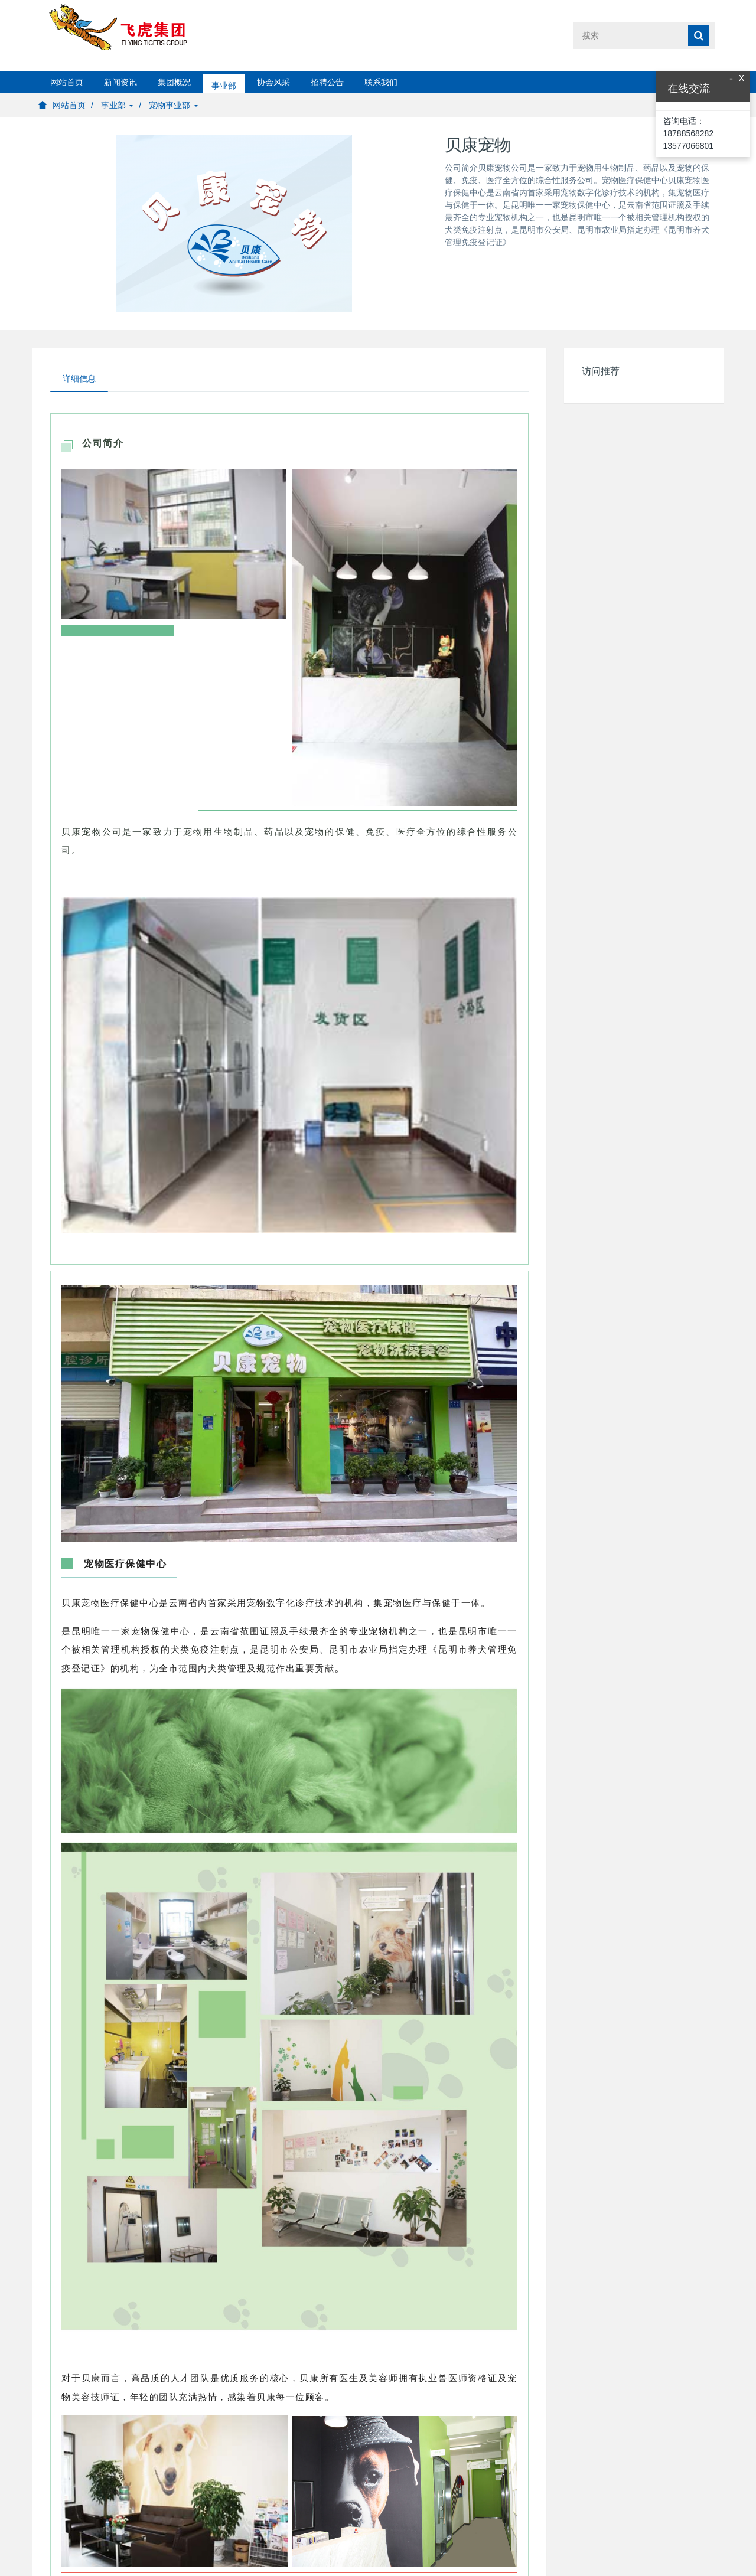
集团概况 (174, 82)
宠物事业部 (173, 105)
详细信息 (79, 378)
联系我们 (380, 82)
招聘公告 (327, 82)
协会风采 (273, 82)
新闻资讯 (120, 82)
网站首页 (66, 82)
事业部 (223, 82)
